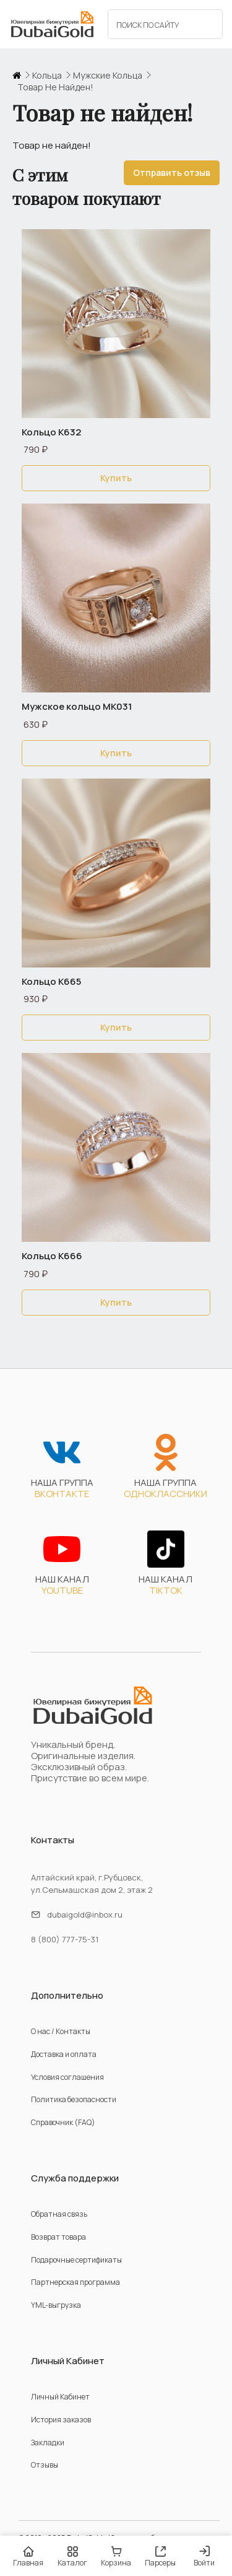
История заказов (61, 2419)
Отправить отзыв (171, 172)
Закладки (47, 2442)
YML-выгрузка (56, 2305)
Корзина (116, 2556)
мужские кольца (107, 75)
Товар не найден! (55, 87)
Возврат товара (58, 2237)
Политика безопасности (73, 2099)
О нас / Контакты (60, 2031)
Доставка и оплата (64, 2054)
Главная (28, 2556)
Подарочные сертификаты (76, 2260)
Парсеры (160, 2556)
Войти (204, 2557)
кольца (47, 75)
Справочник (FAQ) (63, 2122)
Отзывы (44, 2465)
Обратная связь (59, 2214)
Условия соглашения (67, 2077)
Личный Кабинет (60, 2396)
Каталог (72, 2556)
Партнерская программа (75, 2282)
